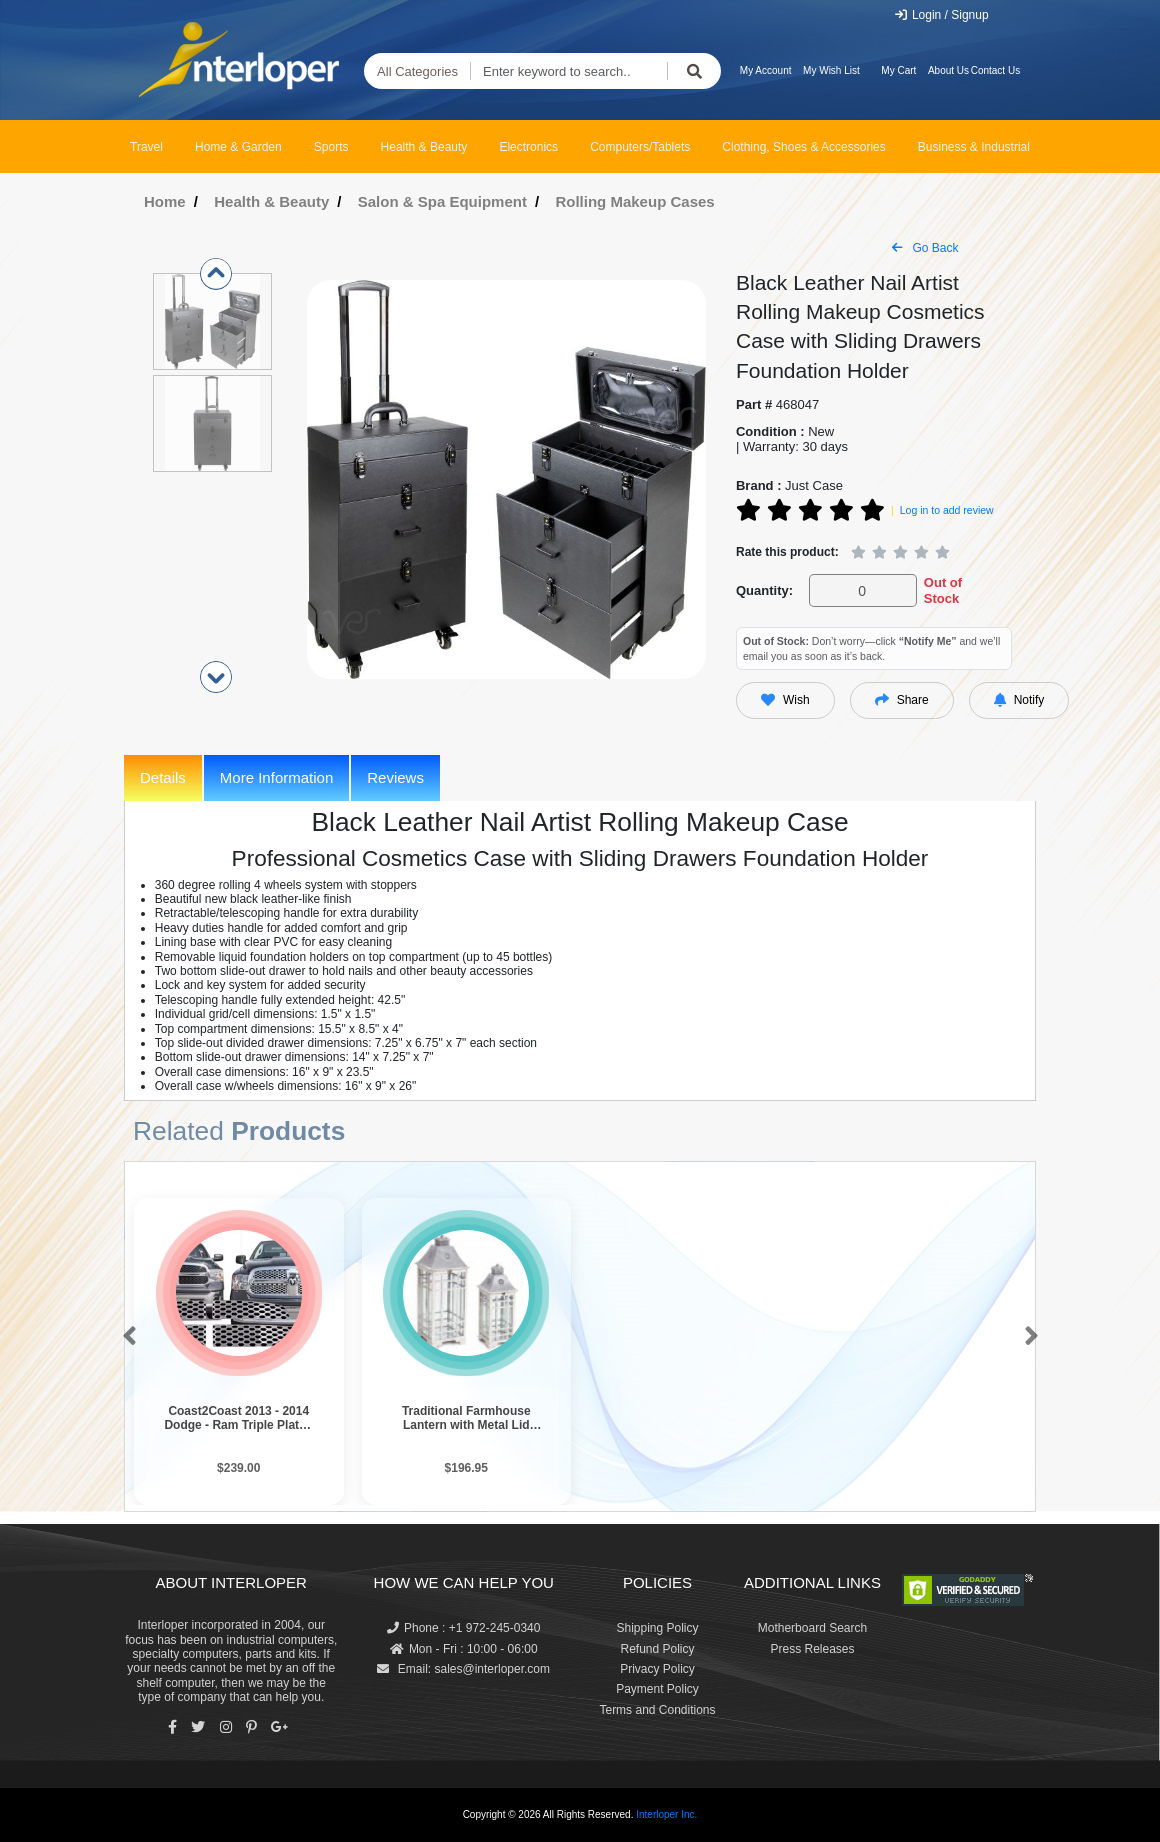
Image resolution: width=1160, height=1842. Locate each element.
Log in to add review (947, 510)
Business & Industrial (974, 147)
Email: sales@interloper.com (463, 1669)
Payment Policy (657, 1689)
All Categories (417, 71)
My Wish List (831, 70)
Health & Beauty (424, 147)
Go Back (925, 248)
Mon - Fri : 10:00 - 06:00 (464, 1649)
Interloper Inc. (666, 1814)
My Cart (898, 70)
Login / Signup (941, 15)
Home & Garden (238, 147)
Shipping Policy (657, 1628)
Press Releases (812, 1649)
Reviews (395, 777)
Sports (331, 147)
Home (165, 201)
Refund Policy (657, 1649)
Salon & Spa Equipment (442, 201)
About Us (948, 70)
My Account (766, 70)
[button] (125, 1337)
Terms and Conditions (657, 1710)
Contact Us (995, 70)
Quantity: (764, 590)
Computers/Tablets (640, 147)
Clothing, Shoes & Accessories (803, 147)
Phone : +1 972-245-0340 (463, 1628)
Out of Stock (943, 590)
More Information (276, 777)
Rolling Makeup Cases (634, 201)
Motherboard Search (812, 1628)
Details (163, 777)
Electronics (528, 147)
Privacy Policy (657, 1669)
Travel (146, 147)
